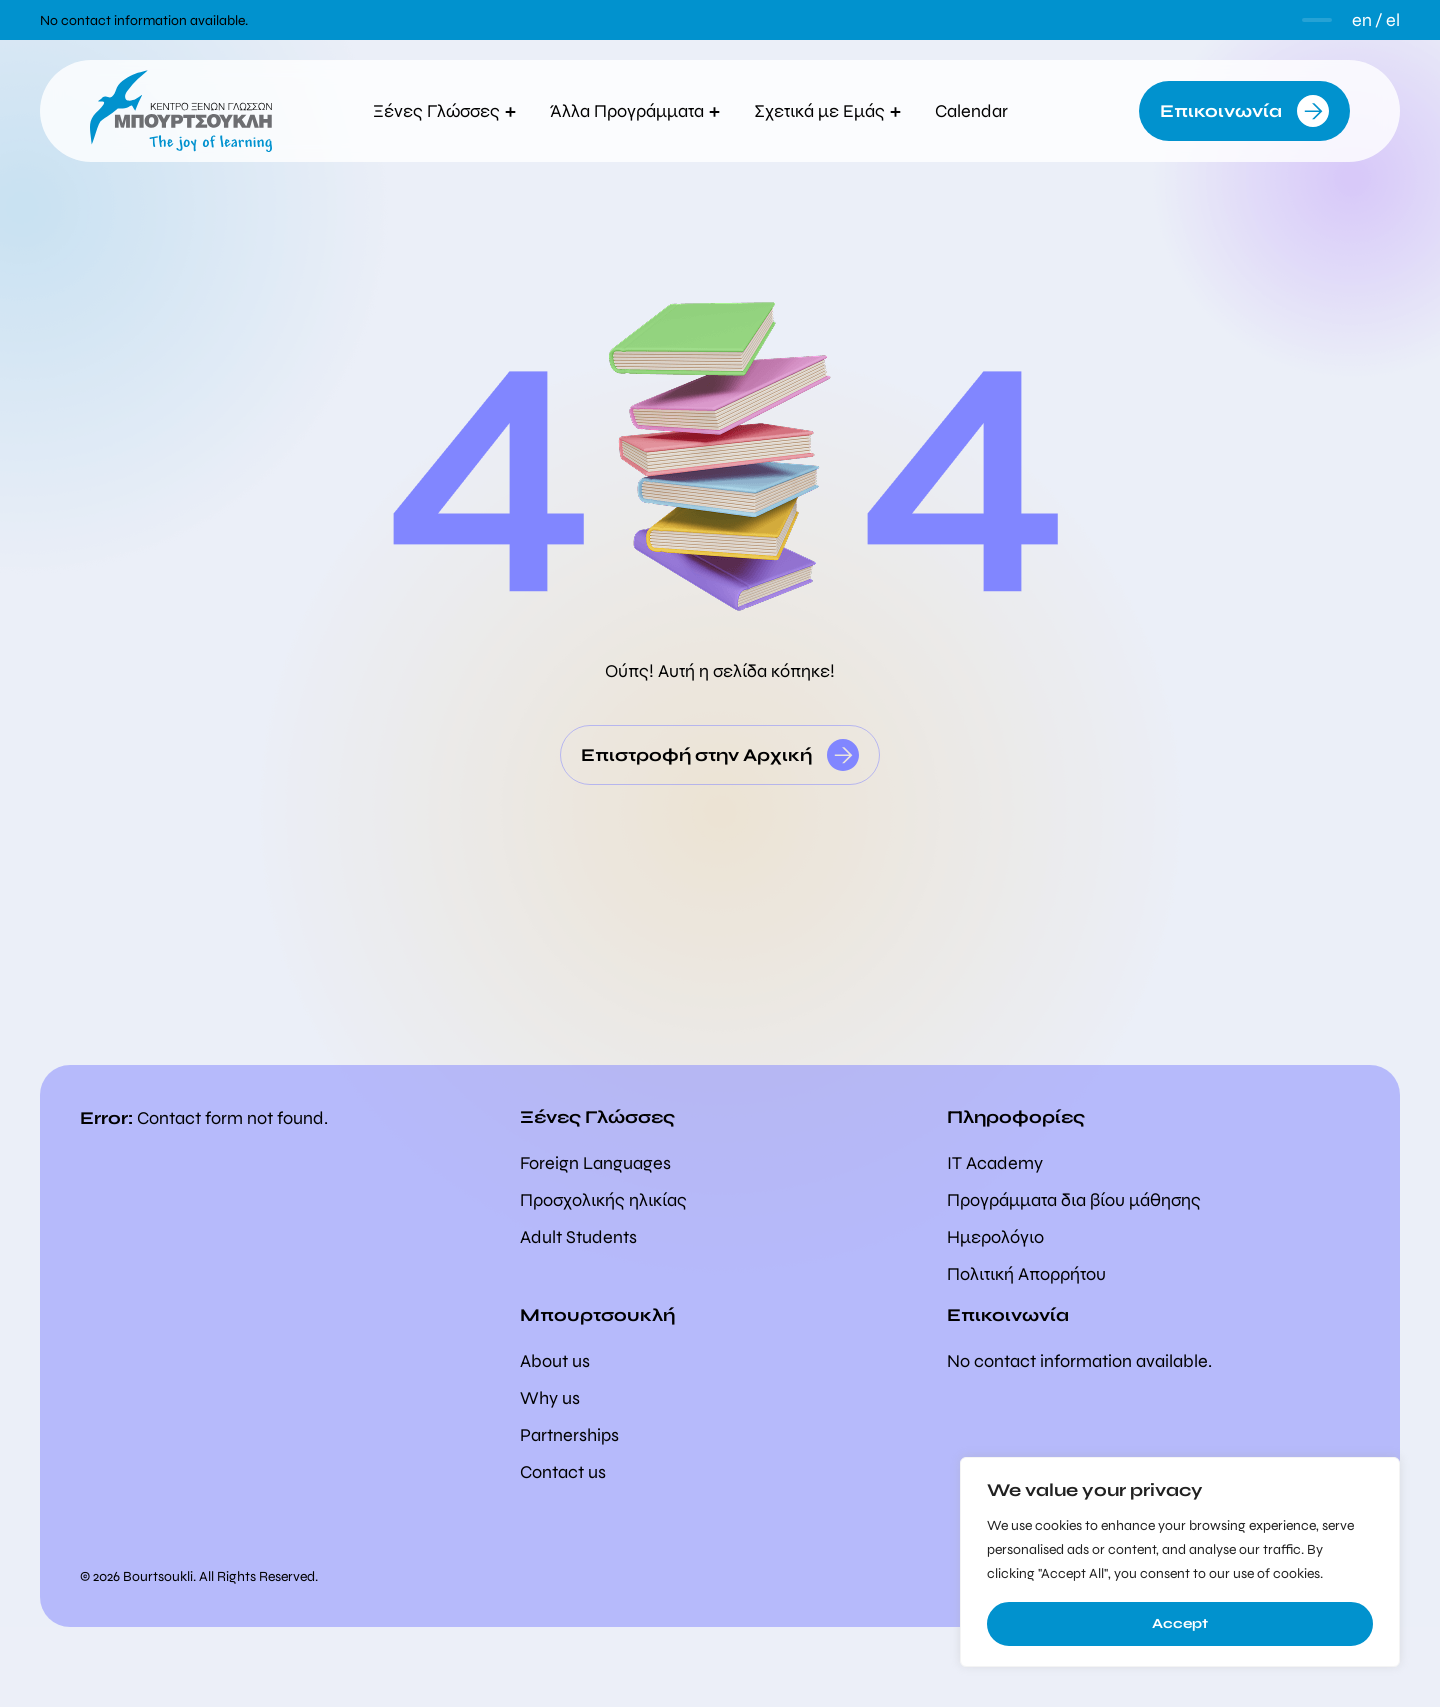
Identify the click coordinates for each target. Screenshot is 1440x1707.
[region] (1180, 1562)
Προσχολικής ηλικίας (603, 1200)
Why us (550, 1398)
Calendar (977, 111)
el (1393, 20)
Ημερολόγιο (995, 1237)
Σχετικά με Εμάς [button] (827, 111)
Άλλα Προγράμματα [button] (635, 111)
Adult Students (578, 1237)
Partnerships (569, 1435)
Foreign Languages (595, 1163)
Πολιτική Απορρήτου (1026, 1274)
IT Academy (995, 1163)
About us (555, 1361)
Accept (1180, 1623)
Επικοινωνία (1221, 111)
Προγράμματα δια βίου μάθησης (1074, 1200)
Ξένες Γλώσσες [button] (444, 111)
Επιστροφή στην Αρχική (696, 755)
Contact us (563, 1472)
